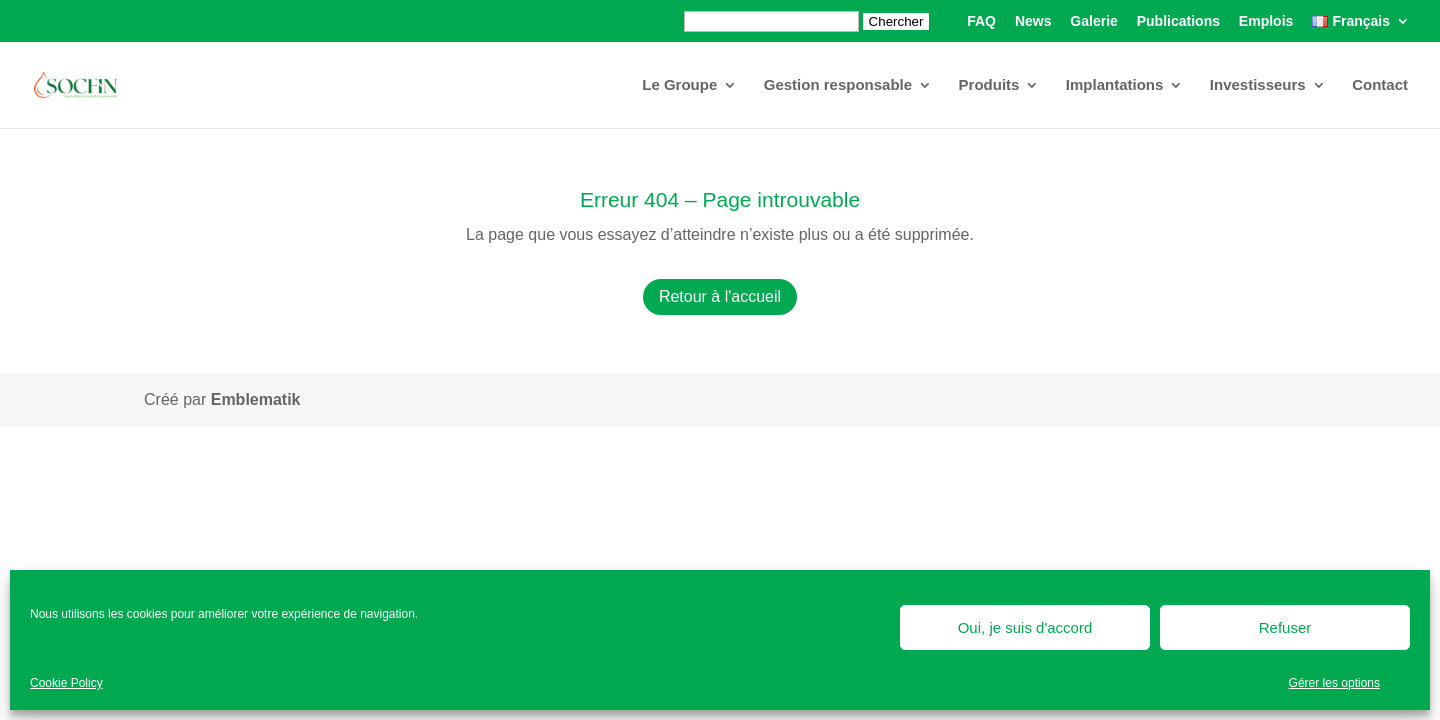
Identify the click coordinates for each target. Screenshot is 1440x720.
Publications (1178, 21)
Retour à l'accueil (720, 296)
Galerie (1093, 21)
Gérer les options (1334, 683)
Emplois (1266, 21)
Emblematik (256, 399)
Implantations (1115, 85)
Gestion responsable (838, 85)
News (1033, 21)
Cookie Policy (66, 683)
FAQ (981, 21)
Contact (1380, 85)
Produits (989, 85)
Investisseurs (1258, 85)
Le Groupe (679, 85)
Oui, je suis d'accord (1025, 627)
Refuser (1285, 627)
